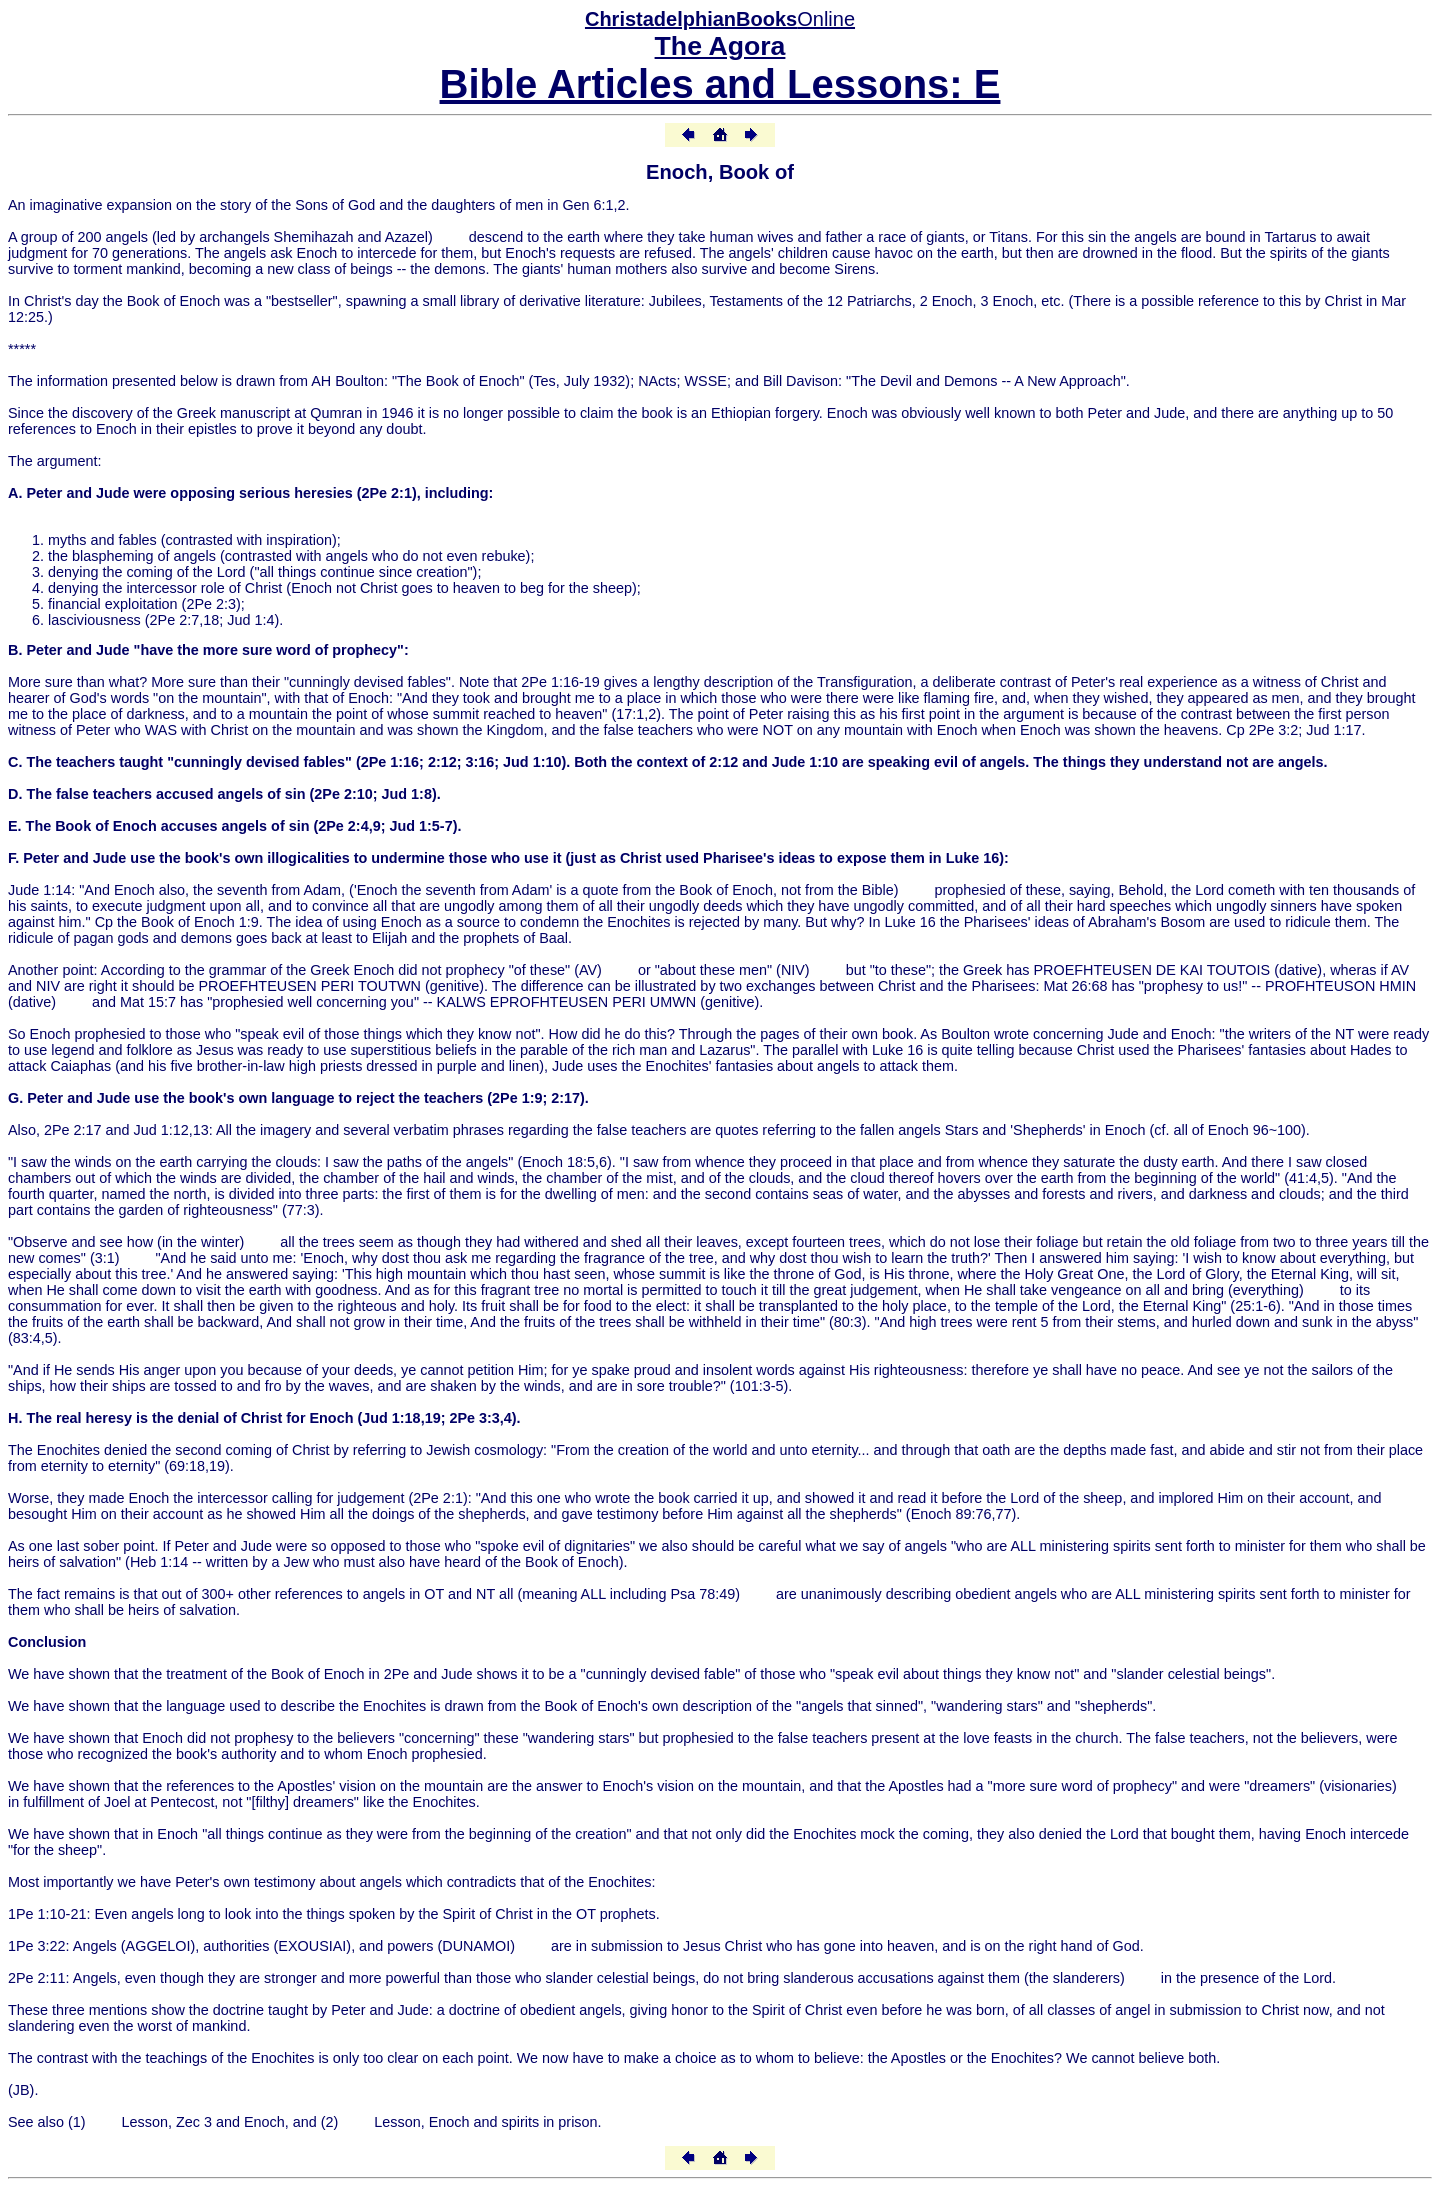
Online (720, 19)
